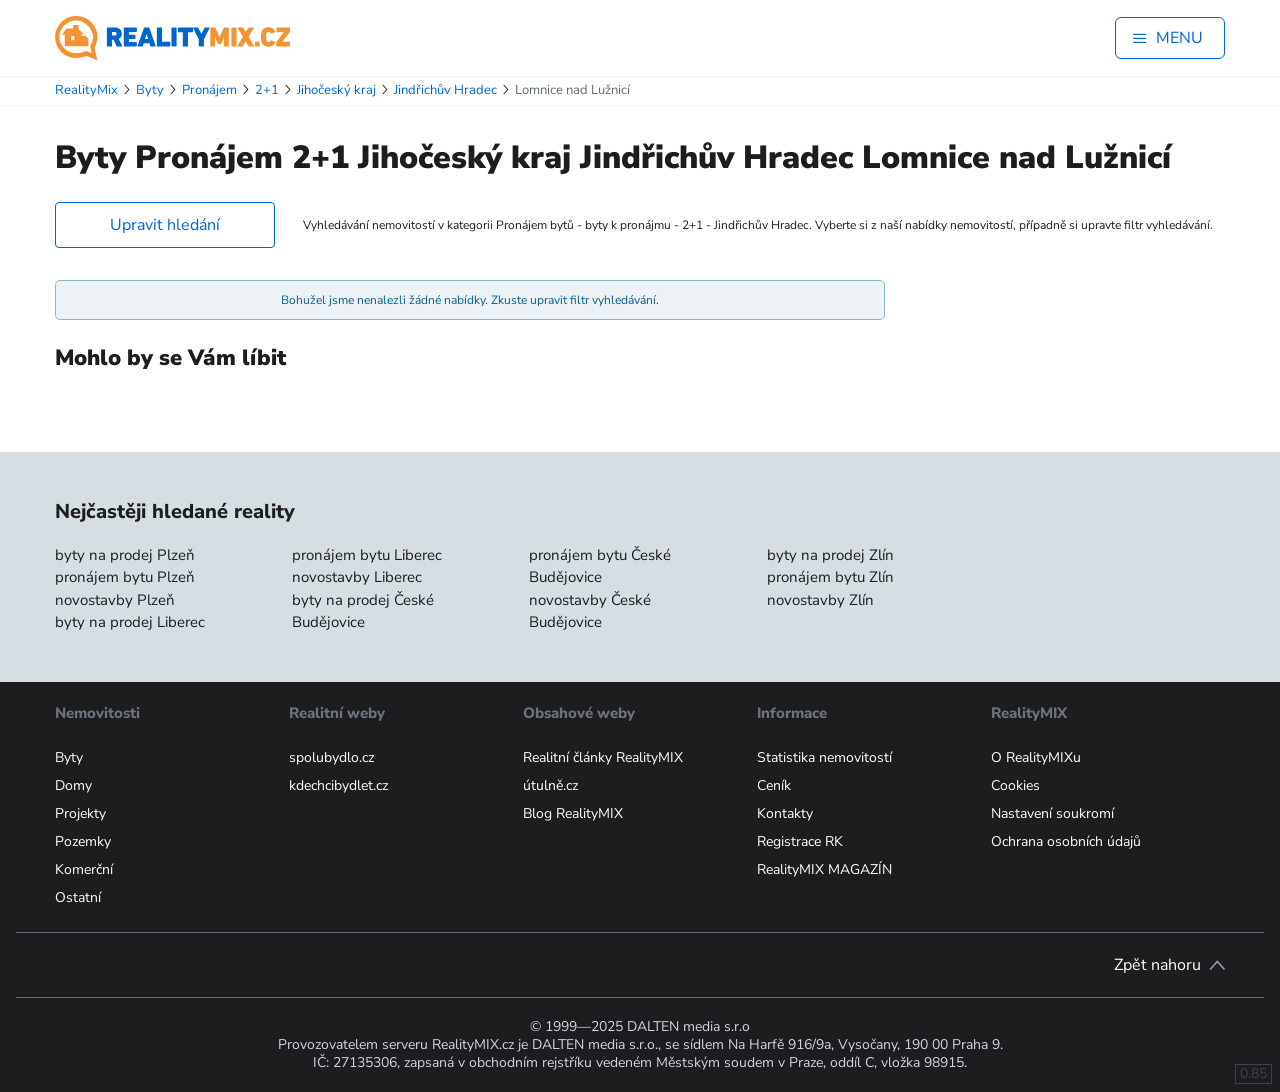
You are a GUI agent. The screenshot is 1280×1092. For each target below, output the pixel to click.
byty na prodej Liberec (130, 622)
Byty (69, 757)
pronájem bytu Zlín (830, 577)
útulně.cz (550, 785)
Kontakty (785, 813)
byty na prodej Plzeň (125, 555)
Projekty (80, 813)
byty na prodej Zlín (830, 555)
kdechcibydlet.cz (338, 785)
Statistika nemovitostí (824, 757)
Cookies (1015, 785)
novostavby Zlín (820, 600)
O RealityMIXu (1036, 757)
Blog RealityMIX (573, 813)
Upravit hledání (165, 225)
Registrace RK (800, 841)
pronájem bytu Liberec (367, 555)
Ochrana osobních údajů (1066, 841)
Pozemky (83, 841)
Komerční (84, 869)
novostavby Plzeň (115, 600)
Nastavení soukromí (1052, 813)
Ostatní (78, 897)
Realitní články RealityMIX (603, 757)
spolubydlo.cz (331, 757)
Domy (73, 785)
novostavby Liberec (357, 577)
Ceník (774, 785)
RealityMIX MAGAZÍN (824, 869)
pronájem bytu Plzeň (125, 577)
